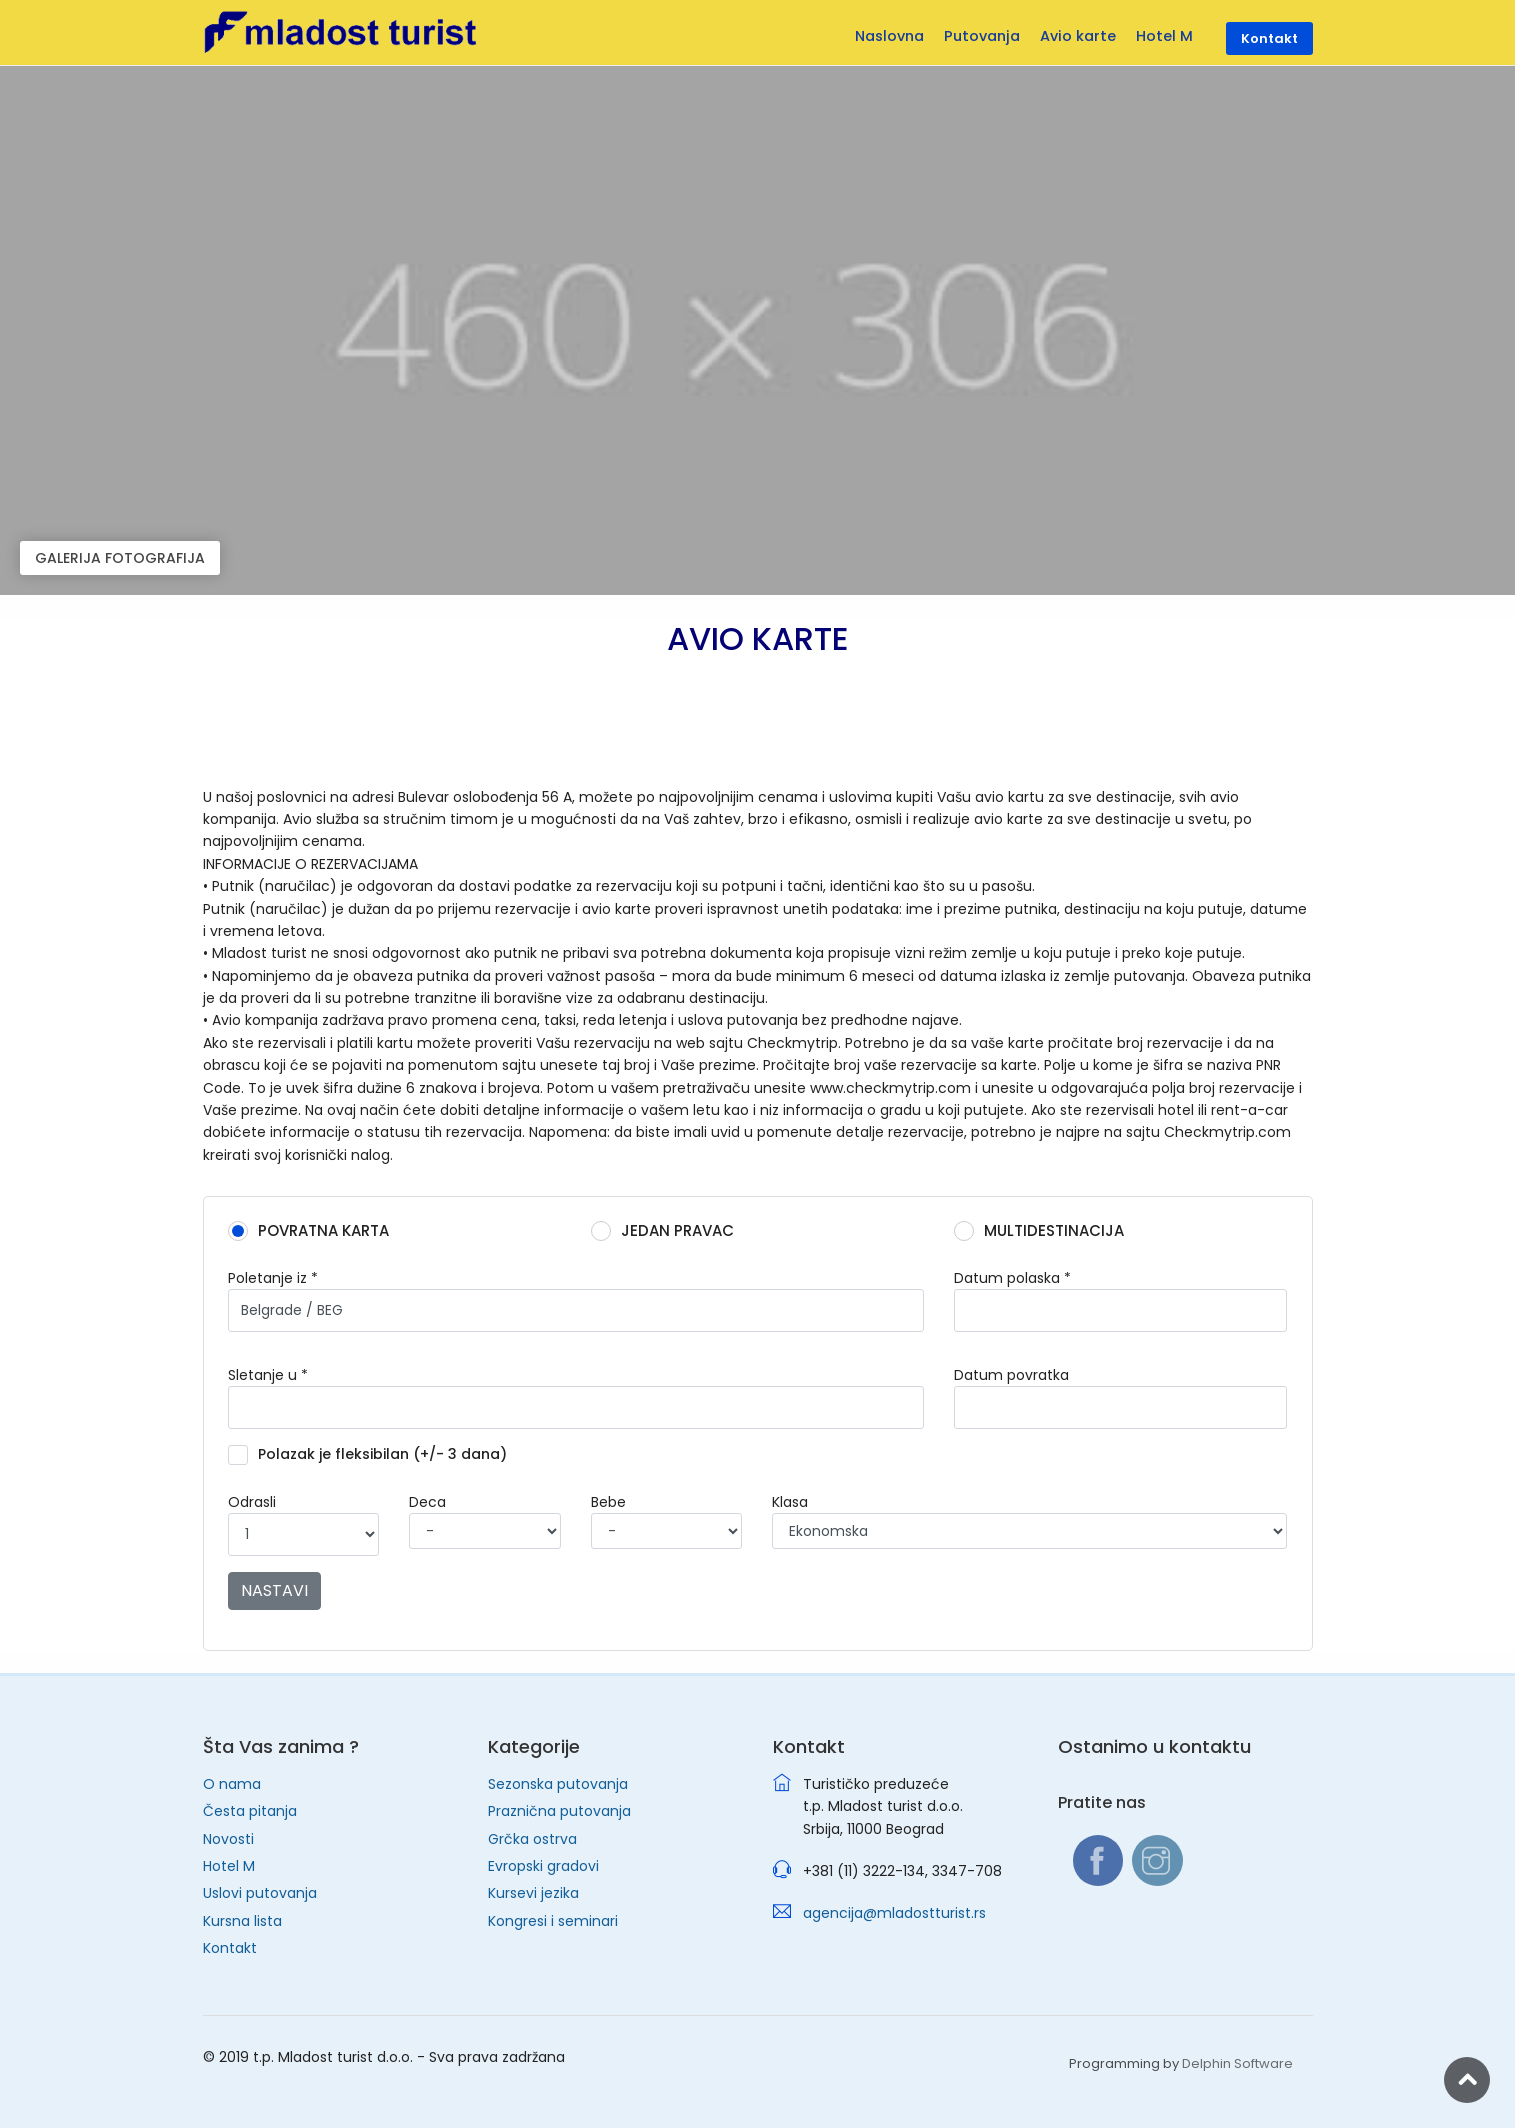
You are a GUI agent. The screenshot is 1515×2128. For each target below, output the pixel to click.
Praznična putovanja (559, 1811)
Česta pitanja (250, 1811)
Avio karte (1078, 36)
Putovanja (982, 36)
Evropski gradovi (543, 1866)
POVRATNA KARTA (315, 1231)
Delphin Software (1237, 2063)
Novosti (228, 1839)
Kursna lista (242, 1921)
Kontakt (230, 1948)
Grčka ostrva (532, 1839)
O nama (232, 1784)
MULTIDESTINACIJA (1045, 1231)
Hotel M (229, 1866)
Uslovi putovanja (260, 1893)
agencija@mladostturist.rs (894, 1913)
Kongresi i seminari (553, 1921)
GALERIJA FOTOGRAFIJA (120, 558)
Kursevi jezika (533, 1893)
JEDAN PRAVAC (669, 1231)
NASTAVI (274, 1590)
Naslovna (889, 36)
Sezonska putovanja (558, 1784)
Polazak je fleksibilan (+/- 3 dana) (374, 1455)
